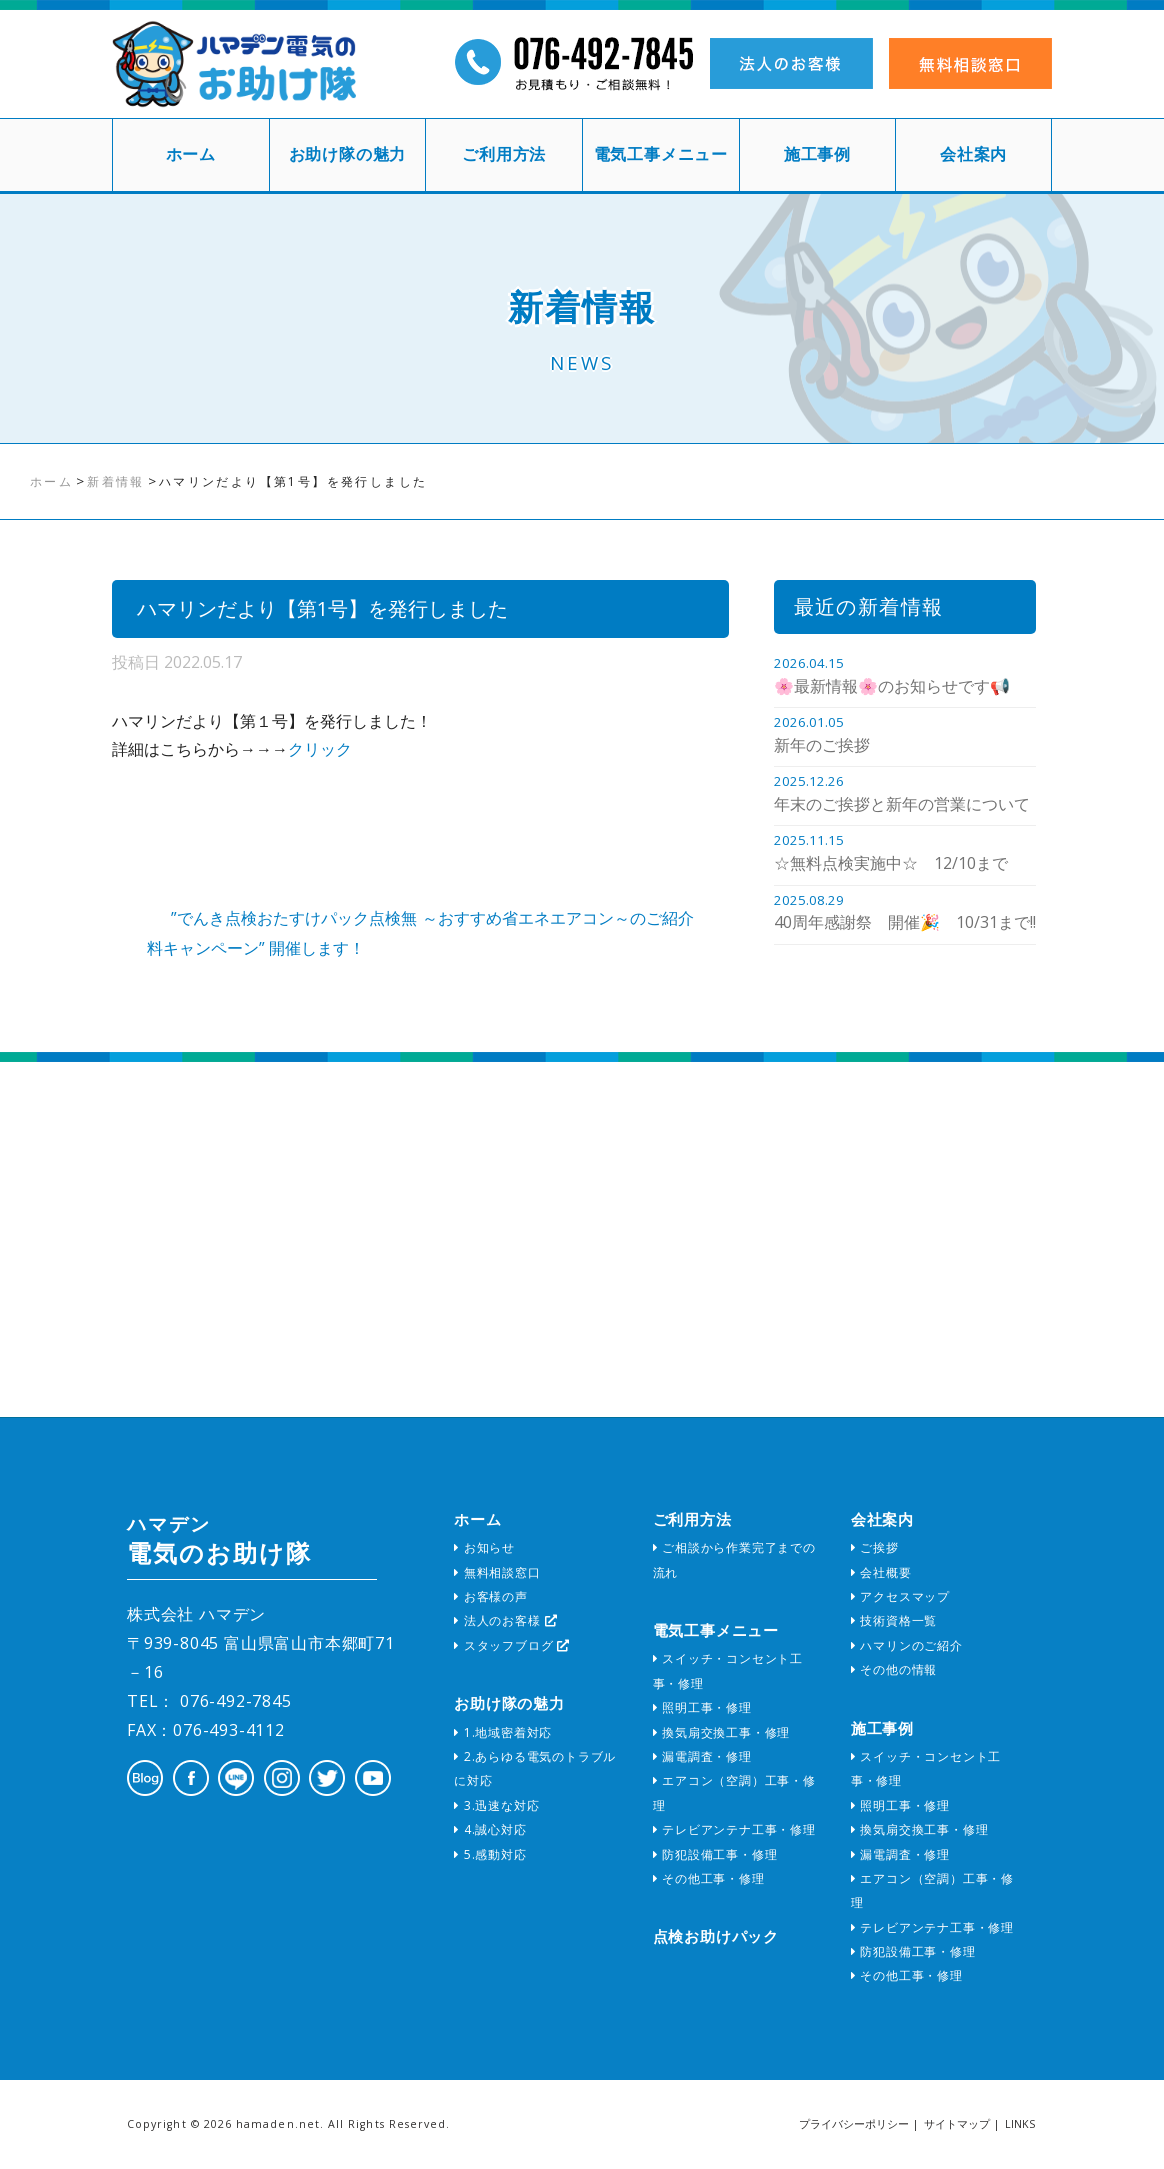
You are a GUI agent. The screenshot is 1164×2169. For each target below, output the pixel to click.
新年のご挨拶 (822, 745)
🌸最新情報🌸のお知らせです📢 (892, 686)
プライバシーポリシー (854, 2124)
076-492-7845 (233, 1701)
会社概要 (881, 1572)
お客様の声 (491, 1596)
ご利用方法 (504, 154)
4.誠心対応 (490, 1829)
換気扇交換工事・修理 (722, 1732)
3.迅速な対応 (496, 1805)
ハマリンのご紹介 (907, 1645)
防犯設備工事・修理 (715, 1854)
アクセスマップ (900, 1596)
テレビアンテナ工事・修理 (734, 1829)
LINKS (1020, 2124)
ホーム (191, 154)
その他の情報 (894, 1669)
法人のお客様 (505, 1620)
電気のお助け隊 (219, 1540)
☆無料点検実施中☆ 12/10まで (891, 863)
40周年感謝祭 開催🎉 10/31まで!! (905, 922)
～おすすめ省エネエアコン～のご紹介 (558, 918)
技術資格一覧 (894, 1620)
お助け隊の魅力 (348, 154)
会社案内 (973, 154)
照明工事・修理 (702, 1707)
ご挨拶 (875, 1547)
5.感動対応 (490, 1854)
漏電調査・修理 (702, 1756)
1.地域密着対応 (503, 1732)
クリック (320, 749)
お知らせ (484, 1547)
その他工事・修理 (709, 1878)
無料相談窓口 (497, 1572)
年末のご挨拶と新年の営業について (902, 804)
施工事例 (817, 154)
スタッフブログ (512, 1645)
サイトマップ (957, 2124)
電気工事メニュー (661, 154)
